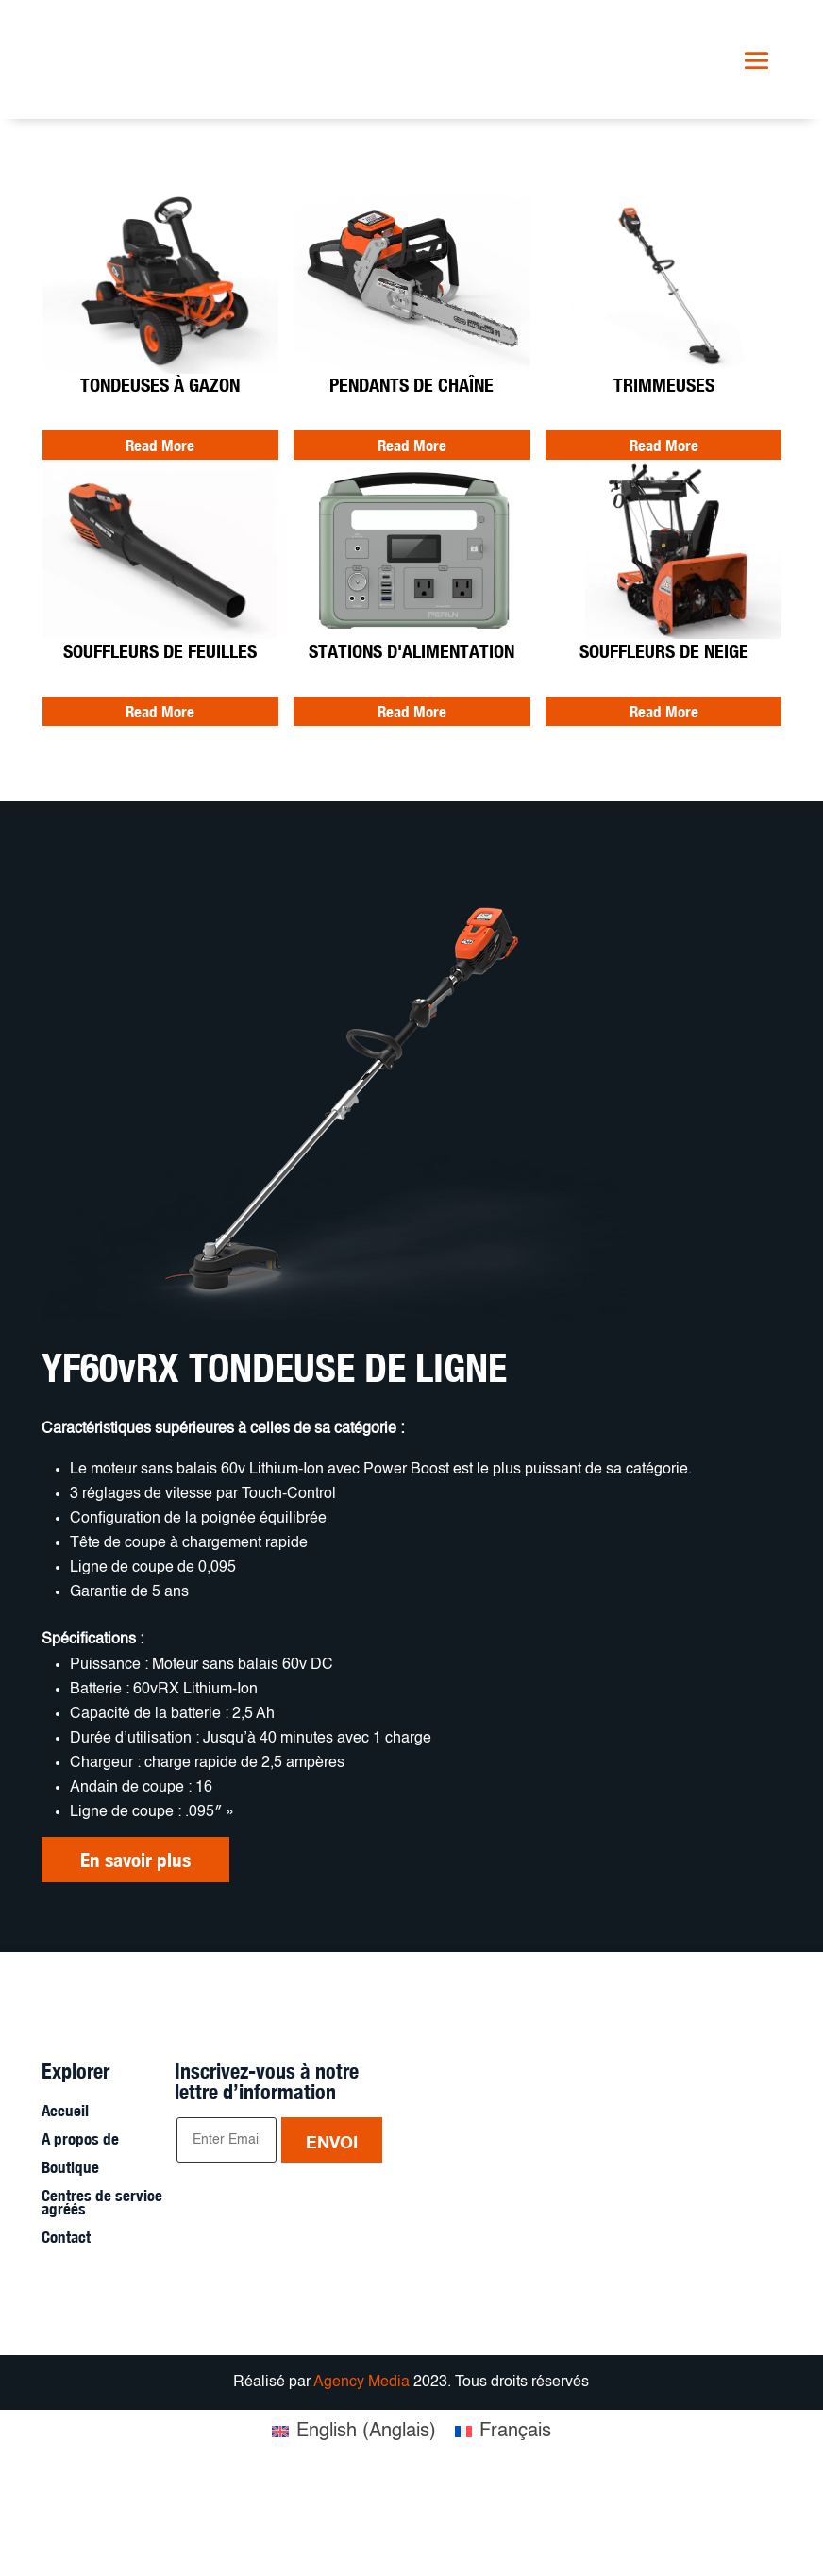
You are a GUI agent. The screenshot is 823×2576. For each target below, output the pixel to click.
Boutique (70, 2262)
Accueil (65, 2205)
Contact (66, 2332)
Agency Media (363, 2475)
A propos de (80, 2234)
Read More (160, 445)
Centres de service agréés (102, 2297)
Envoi (332, 2235)
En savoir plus (135, 1862)
